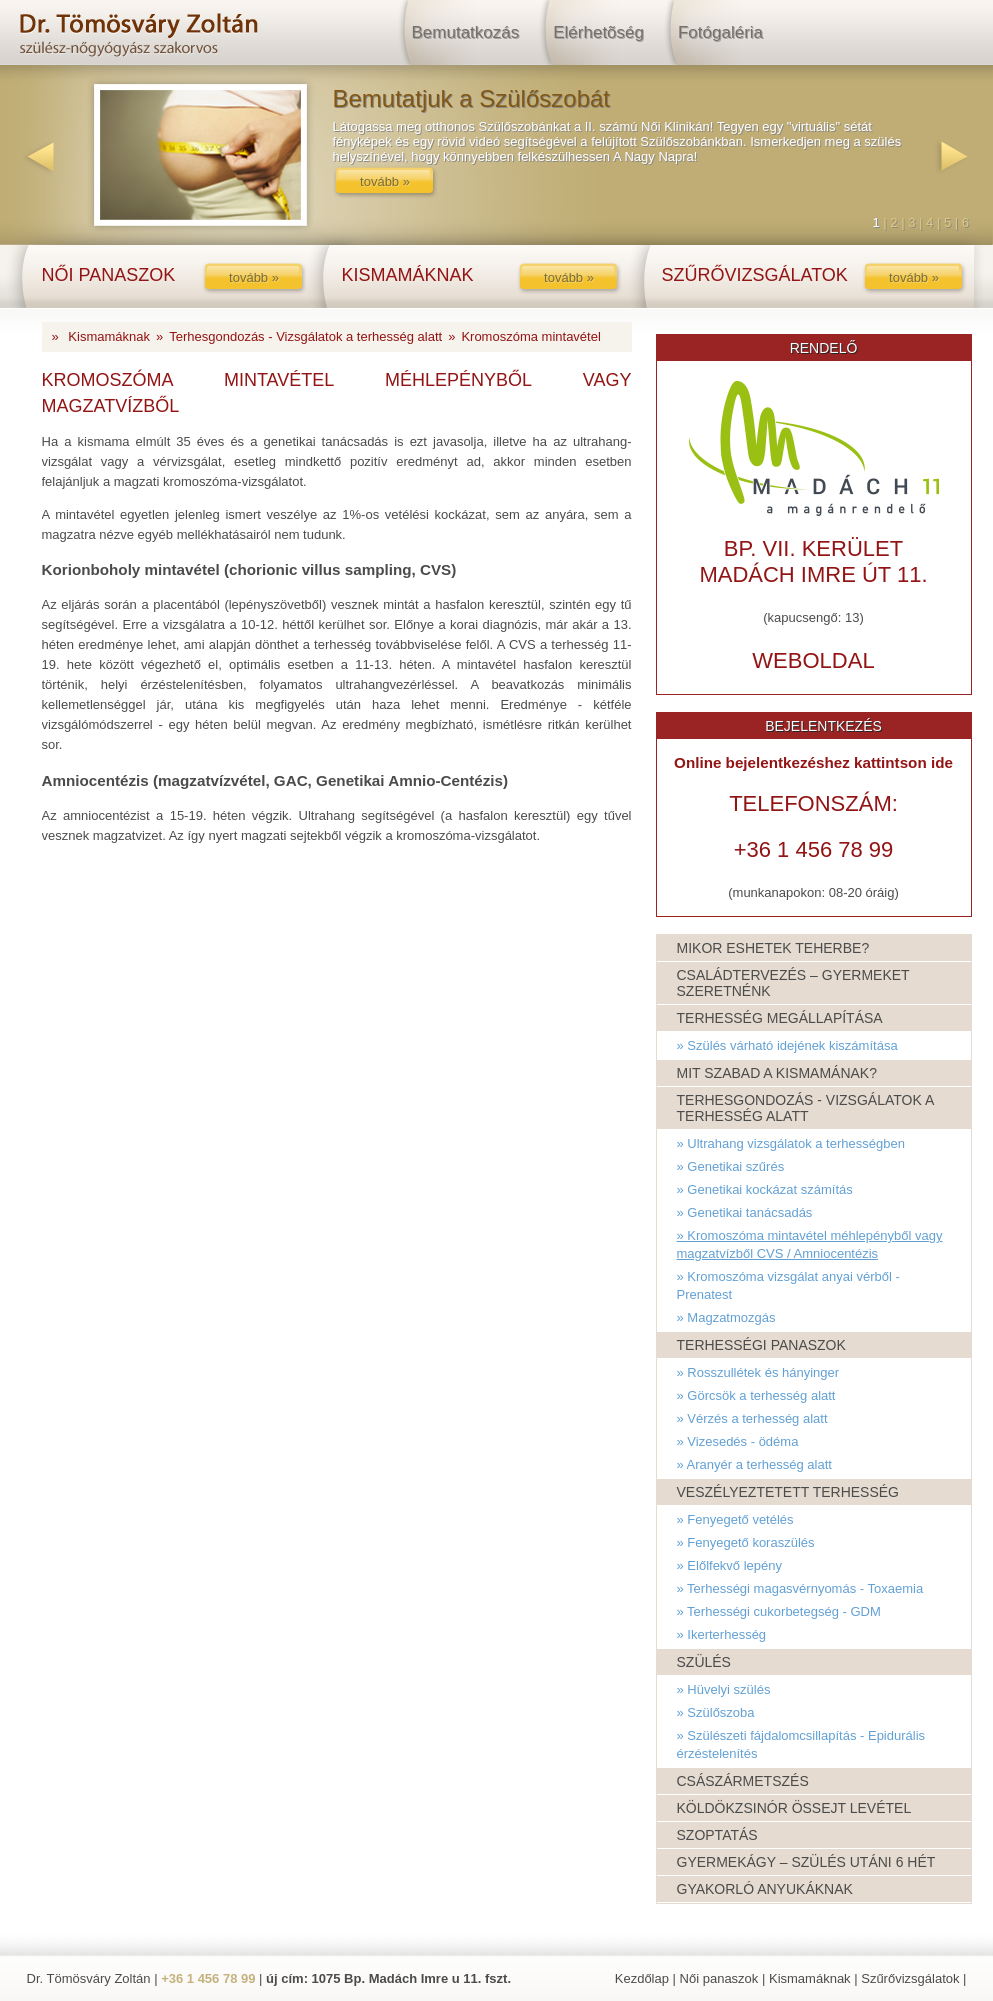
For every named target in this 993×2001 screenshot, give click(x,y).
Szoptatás (717, 1835)
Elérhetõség (598, 32)
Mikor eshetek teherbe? (773, 948)
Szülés (704, 1662)
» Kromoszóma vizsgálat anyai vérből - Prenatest (788, 1285)
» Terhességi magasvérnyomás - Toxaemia (800, 1588)
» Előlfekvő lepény (730, 1565)
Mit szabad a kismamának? (777, 1073)
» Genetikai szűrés (731, 1166)
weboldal (813, 660)
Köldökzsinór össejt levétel (794, 1808)
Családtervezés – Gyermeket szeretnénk (793, 983)
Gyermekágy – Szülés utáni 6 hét (806, 1862)
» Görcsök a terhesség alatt (756, 1395)
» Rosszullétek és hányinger (758, 1372)
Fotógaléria (720, 32)
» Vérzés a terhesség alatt (752, 1418)
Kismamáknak (109, 336)
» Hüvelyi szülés (724, 1689)
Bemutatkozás (466, 32)
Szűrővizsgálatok (910, 1978)
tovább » (385, 181)
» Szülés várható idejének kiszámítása (787, 1045)
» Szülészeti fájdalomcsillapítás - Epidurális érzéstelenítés (801, 1744)
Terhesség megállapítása (780, 1018)
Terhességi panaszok (761, 1345)
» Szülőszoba (716, 1712)
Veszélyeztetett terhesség (788, 1492)
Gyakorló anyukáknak (765, 1889)
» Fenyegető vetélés (735, 1519)
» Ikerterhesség (722, 1634)
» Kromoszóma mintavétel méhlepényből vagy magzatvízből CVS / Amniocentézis (810, 1244)
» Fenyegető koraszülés (746, 1542)
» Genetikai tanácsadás (745, 1212)
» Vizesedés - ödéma (738, 1441)
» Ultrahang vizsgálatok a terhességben (791, 1143)
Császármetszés (743, 1781)
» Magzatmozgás (726, 1317)
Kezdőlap (642, 1978)
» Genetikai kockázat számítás (765, 1189)
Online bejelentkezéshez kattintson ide (813, 762)
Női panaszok (719, 1978)
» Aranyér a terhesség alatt (754, 1464)
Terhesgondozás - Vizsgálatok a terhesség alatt (305, 336)
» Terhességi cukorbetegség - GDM (779, 1611)
